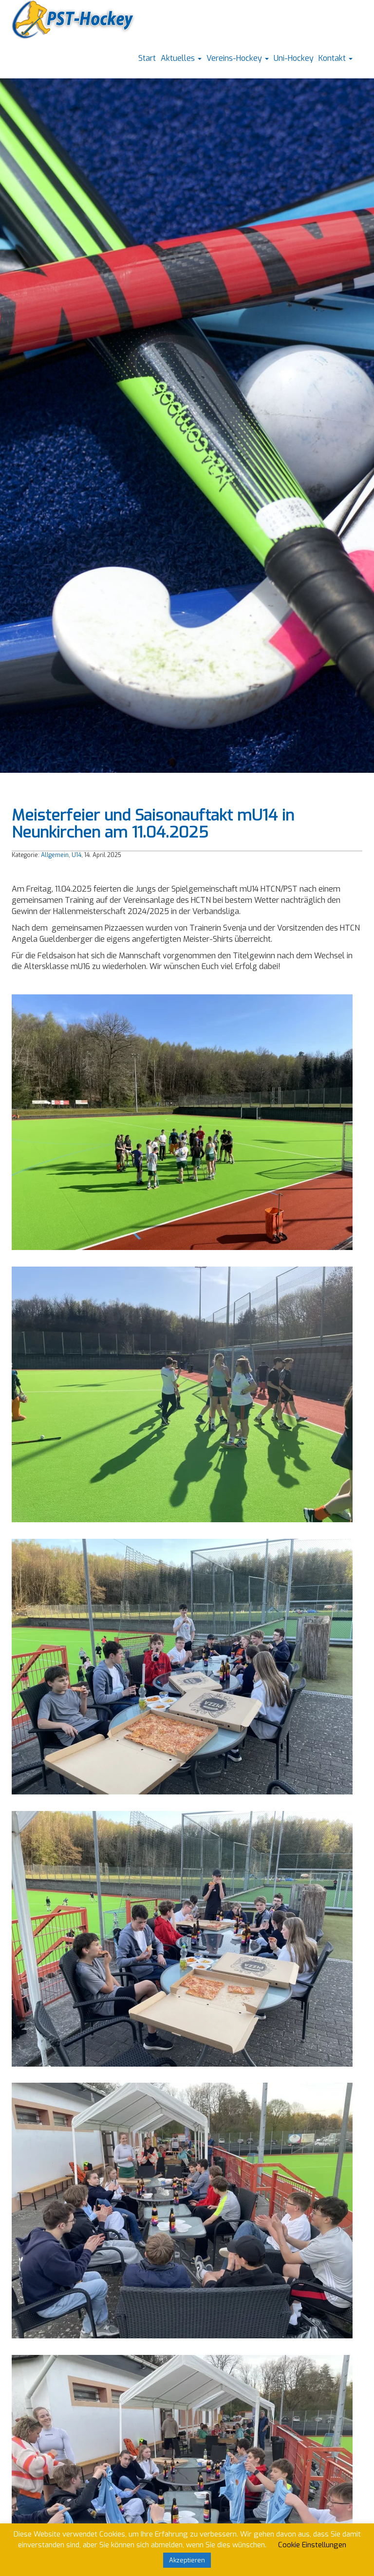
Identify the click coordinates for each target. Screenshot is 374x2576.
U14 (76, 855)
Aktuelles (181, 58)
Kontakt (335, 58)
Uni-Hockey (294, 58)
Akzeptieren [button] (187, 2560)
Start (147, 58)
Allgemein (55, 855)
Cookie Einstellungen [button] (312, 2545)
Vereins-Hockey (237, 58)
